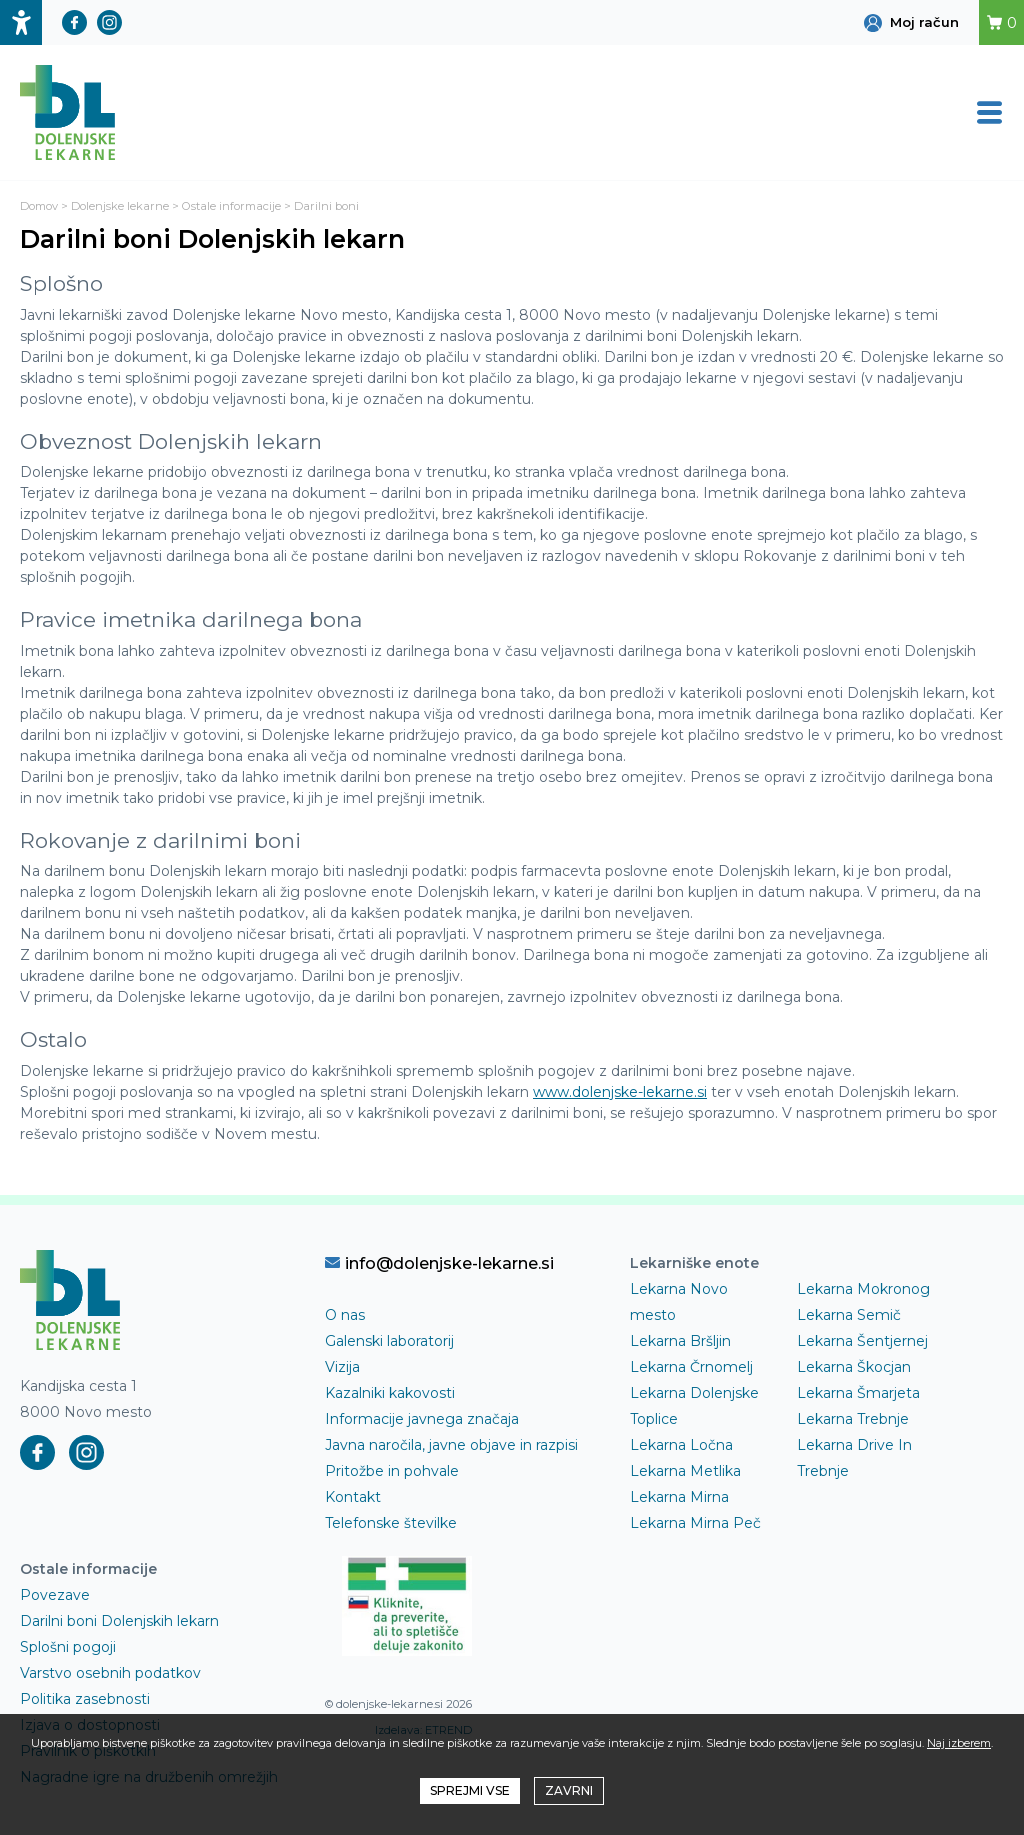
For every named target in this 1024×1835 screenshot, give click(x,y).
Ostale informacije (231, 206)
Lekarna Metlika (685, 1471)
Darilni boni (326, 206)
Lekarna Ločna (681, 1445)
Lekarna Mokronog (863, 1289)
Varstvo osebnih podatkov (110, 1673)
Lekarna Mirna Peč (695, 1523)
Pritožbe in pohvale (392, 1471)
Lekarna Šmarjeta (858, 1393)
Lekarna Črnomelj (691, 1367)
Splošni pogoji (68, 1647)
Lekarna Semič (849, 1315)
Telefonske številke (391, 1523)
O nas (345, 1315)
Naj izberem (959, 1743)
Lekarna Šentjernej (862, 1341)
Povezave (55, 1595)
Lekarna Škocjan (854, 1367)
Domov (39, 206)
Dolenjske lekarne (120, 206)
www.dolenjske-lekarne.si (620, 1092)
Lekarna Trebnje (853, 1419)
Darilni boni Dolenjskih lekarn (119, 1621)
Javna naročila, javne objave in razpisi (451, 1445)
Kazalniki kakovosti (390, 1393)
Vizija (342, 1367)
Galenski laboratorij (389, 1341)
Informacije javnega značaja (422, 1419)
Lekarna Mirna (679, 1497)
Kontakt (353, 1497)
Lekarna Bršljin (680, 1341)
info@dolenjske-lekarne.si (439, 1263)
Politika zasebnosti (85, 1699)
